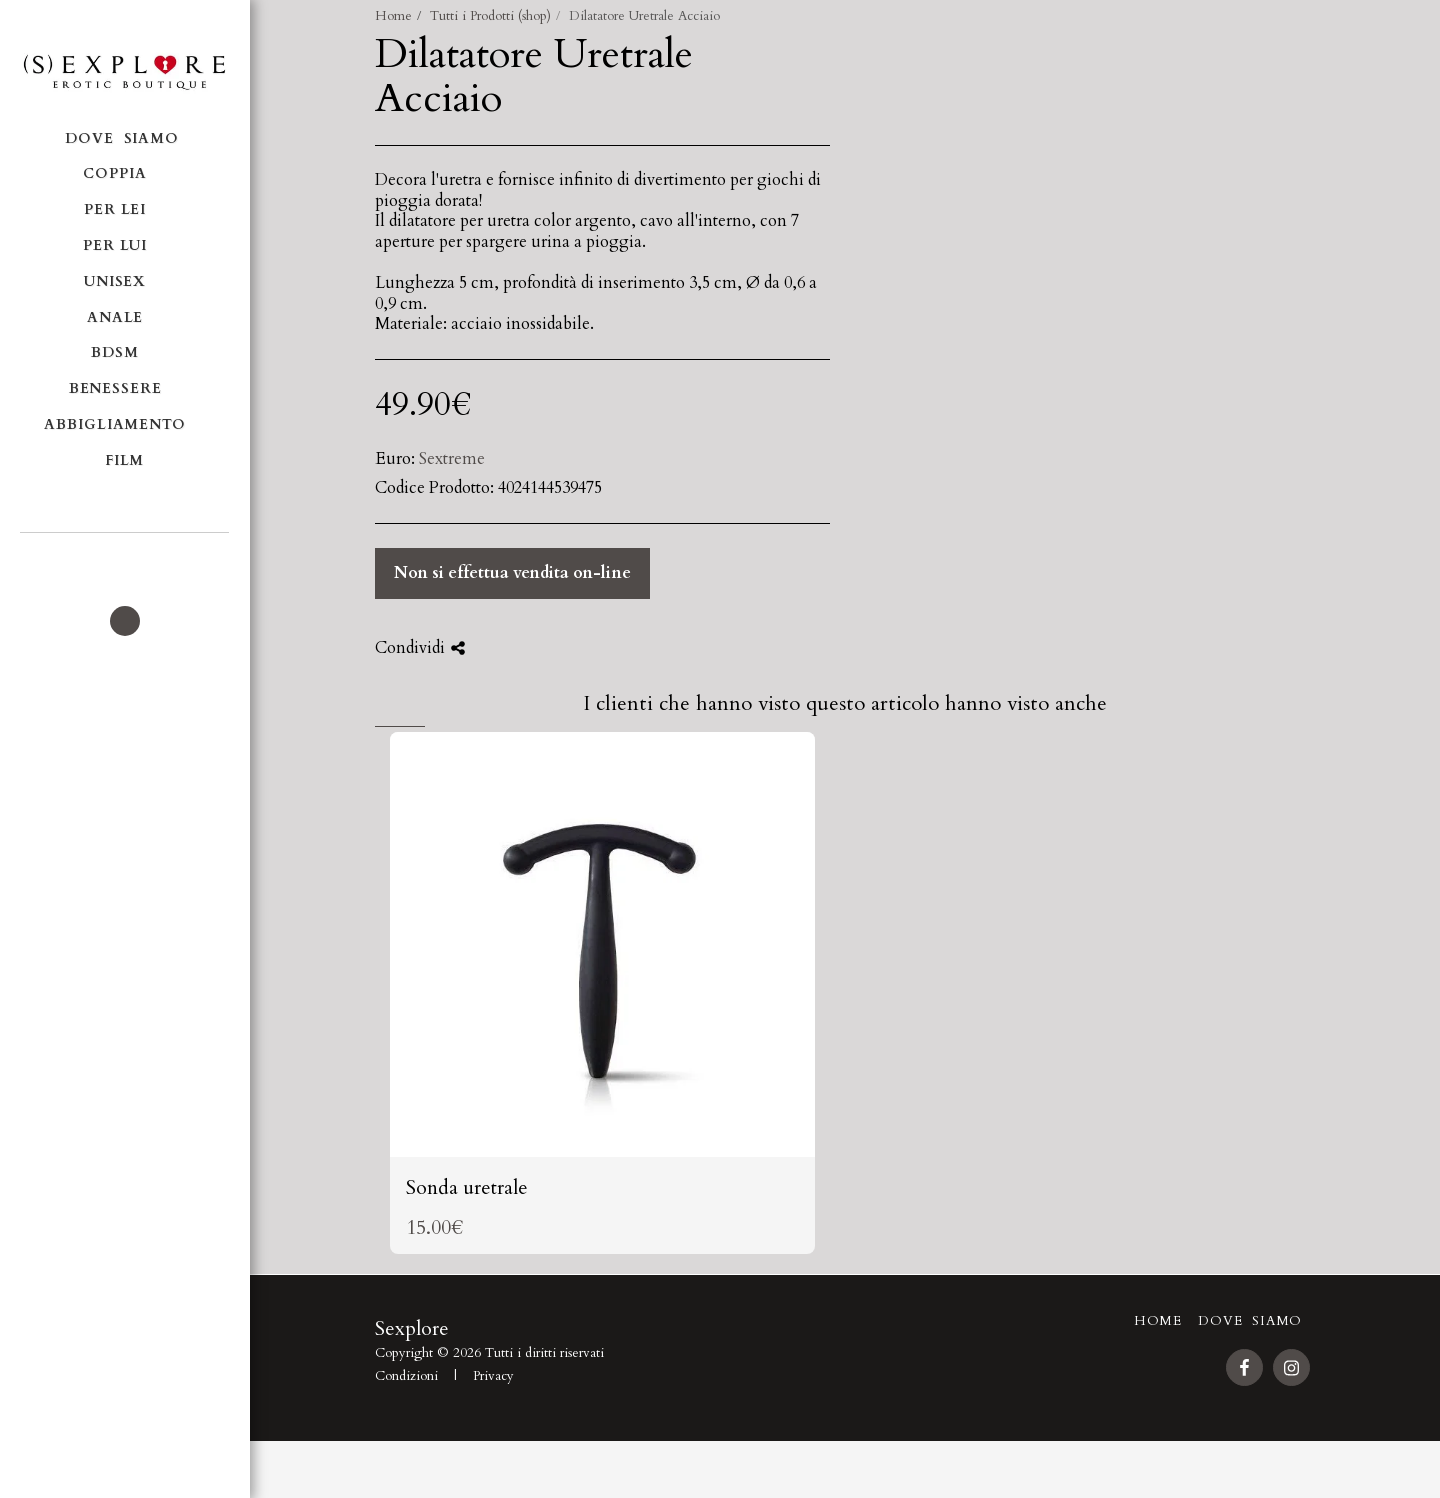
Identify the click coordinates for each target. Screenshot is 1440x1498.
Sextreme (452, 459)
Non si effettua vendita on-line (512, 573)
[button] (124, 560)
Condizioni (406, 1403)
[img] (602, 971)
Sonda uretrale (467, 1214)
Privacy (493, 1403)
